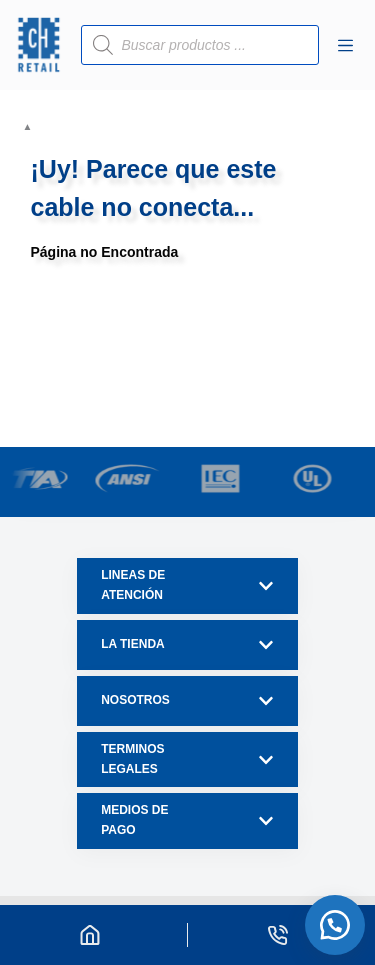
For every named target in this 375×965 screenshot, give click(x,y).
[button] (335, 925)
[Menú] (345, 45)
